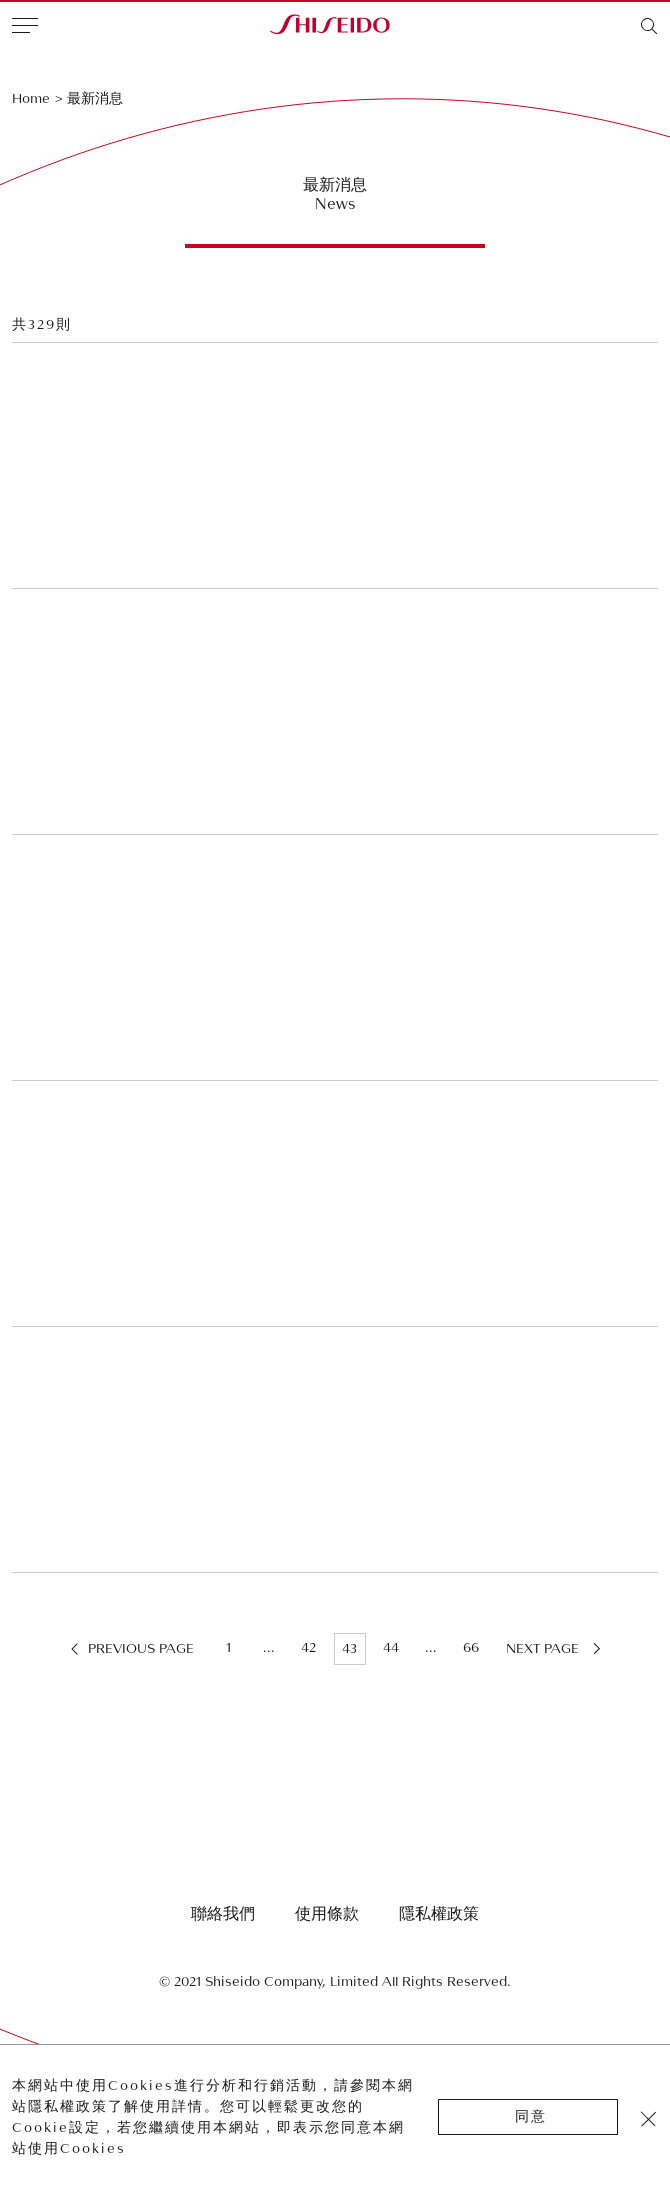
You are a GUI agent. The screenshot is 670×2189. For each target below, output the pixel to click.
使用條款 (327, 1914)
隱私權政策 (439, 1914)
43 (349, 1648)
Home (31, 98)
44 (391, 1647)
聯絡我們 (223, 1914)
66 (471, 1647)
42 (308, 1647)
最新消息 (95, 98)
